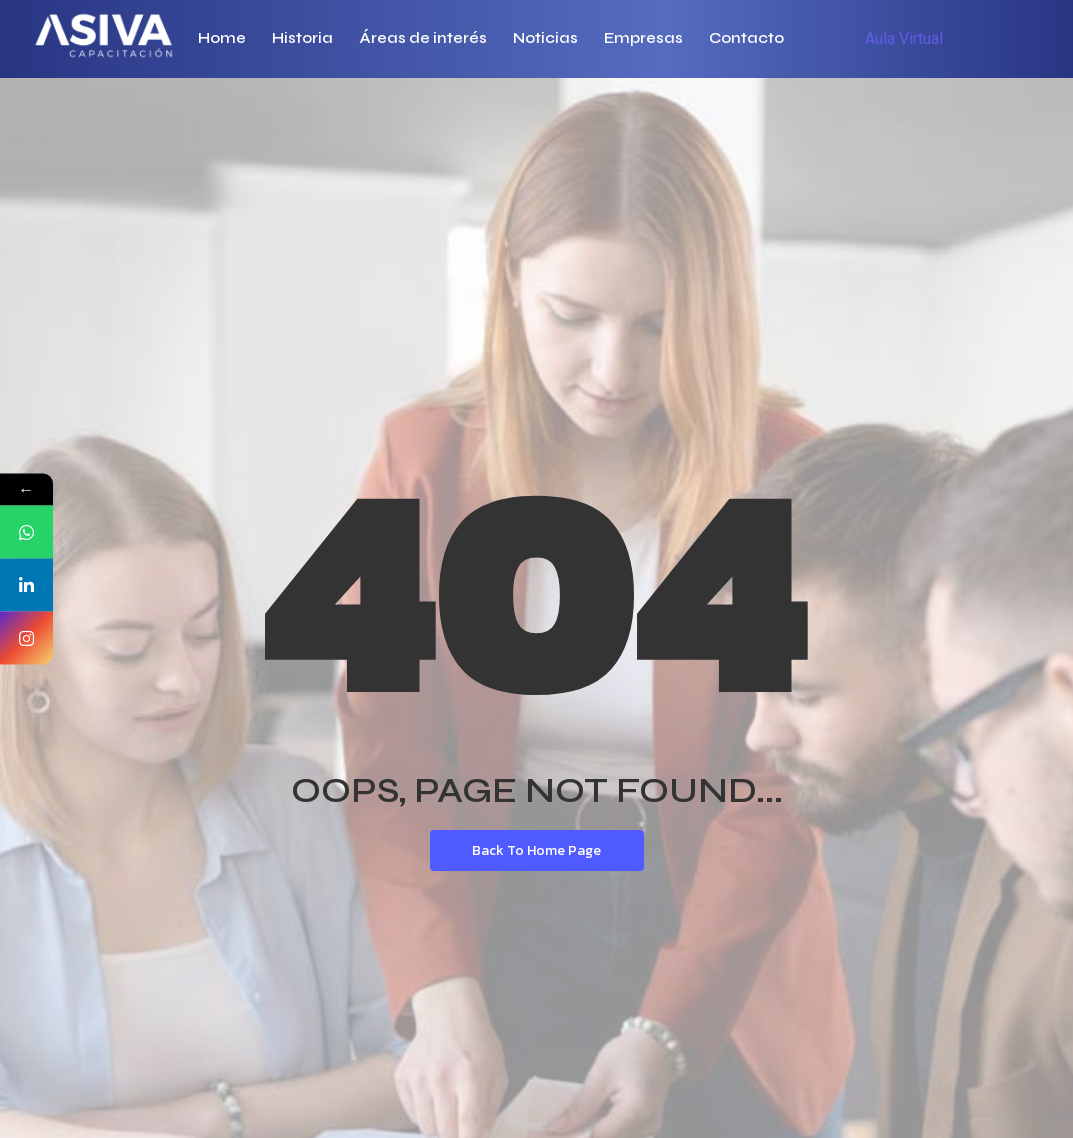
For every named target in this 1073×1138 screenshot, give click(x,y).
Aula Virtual (904, 38)
